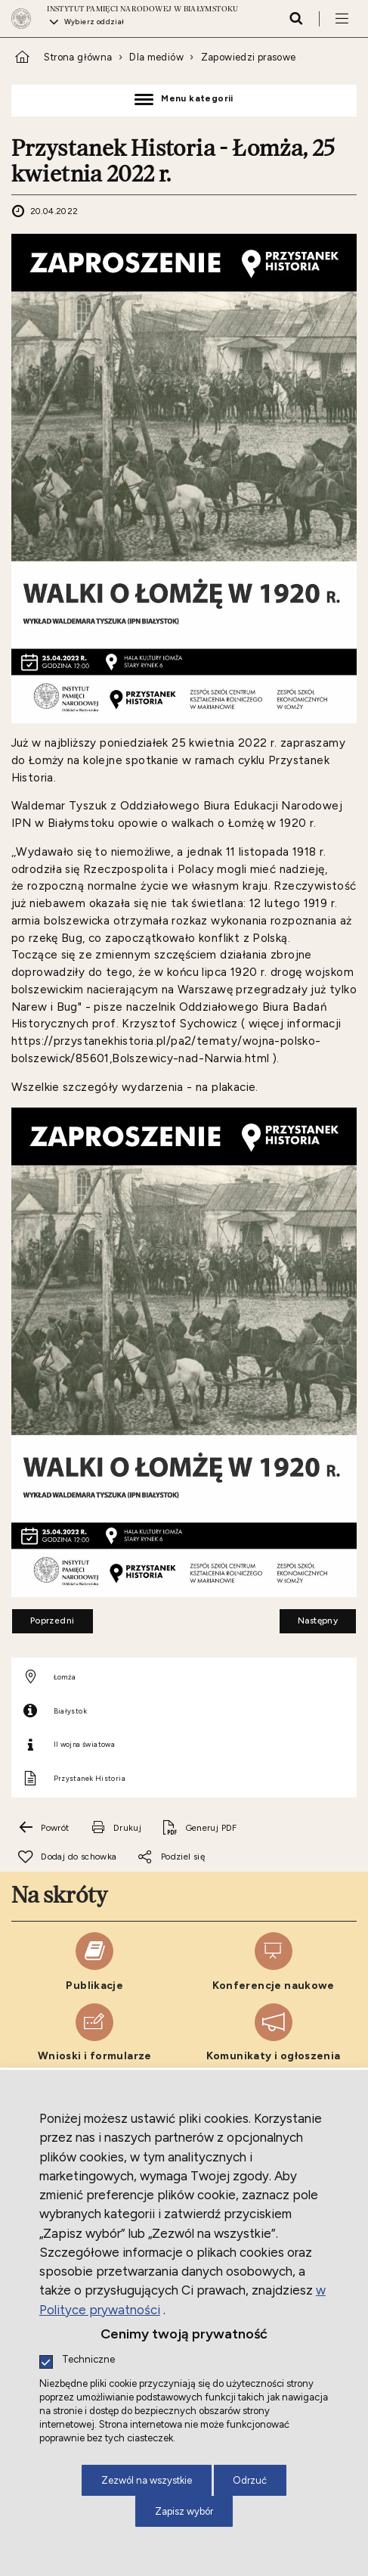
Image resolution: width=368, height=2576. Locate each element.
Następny (309, 1617)
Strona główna (78, 57)
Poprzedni (43, 1617)
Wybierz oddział (94, 21)
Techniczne (88, 2360)
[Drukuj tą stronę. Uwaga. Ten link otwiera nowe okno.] (115, 1827)
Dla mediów (156, 57)
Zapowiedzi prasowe (248, 57)
